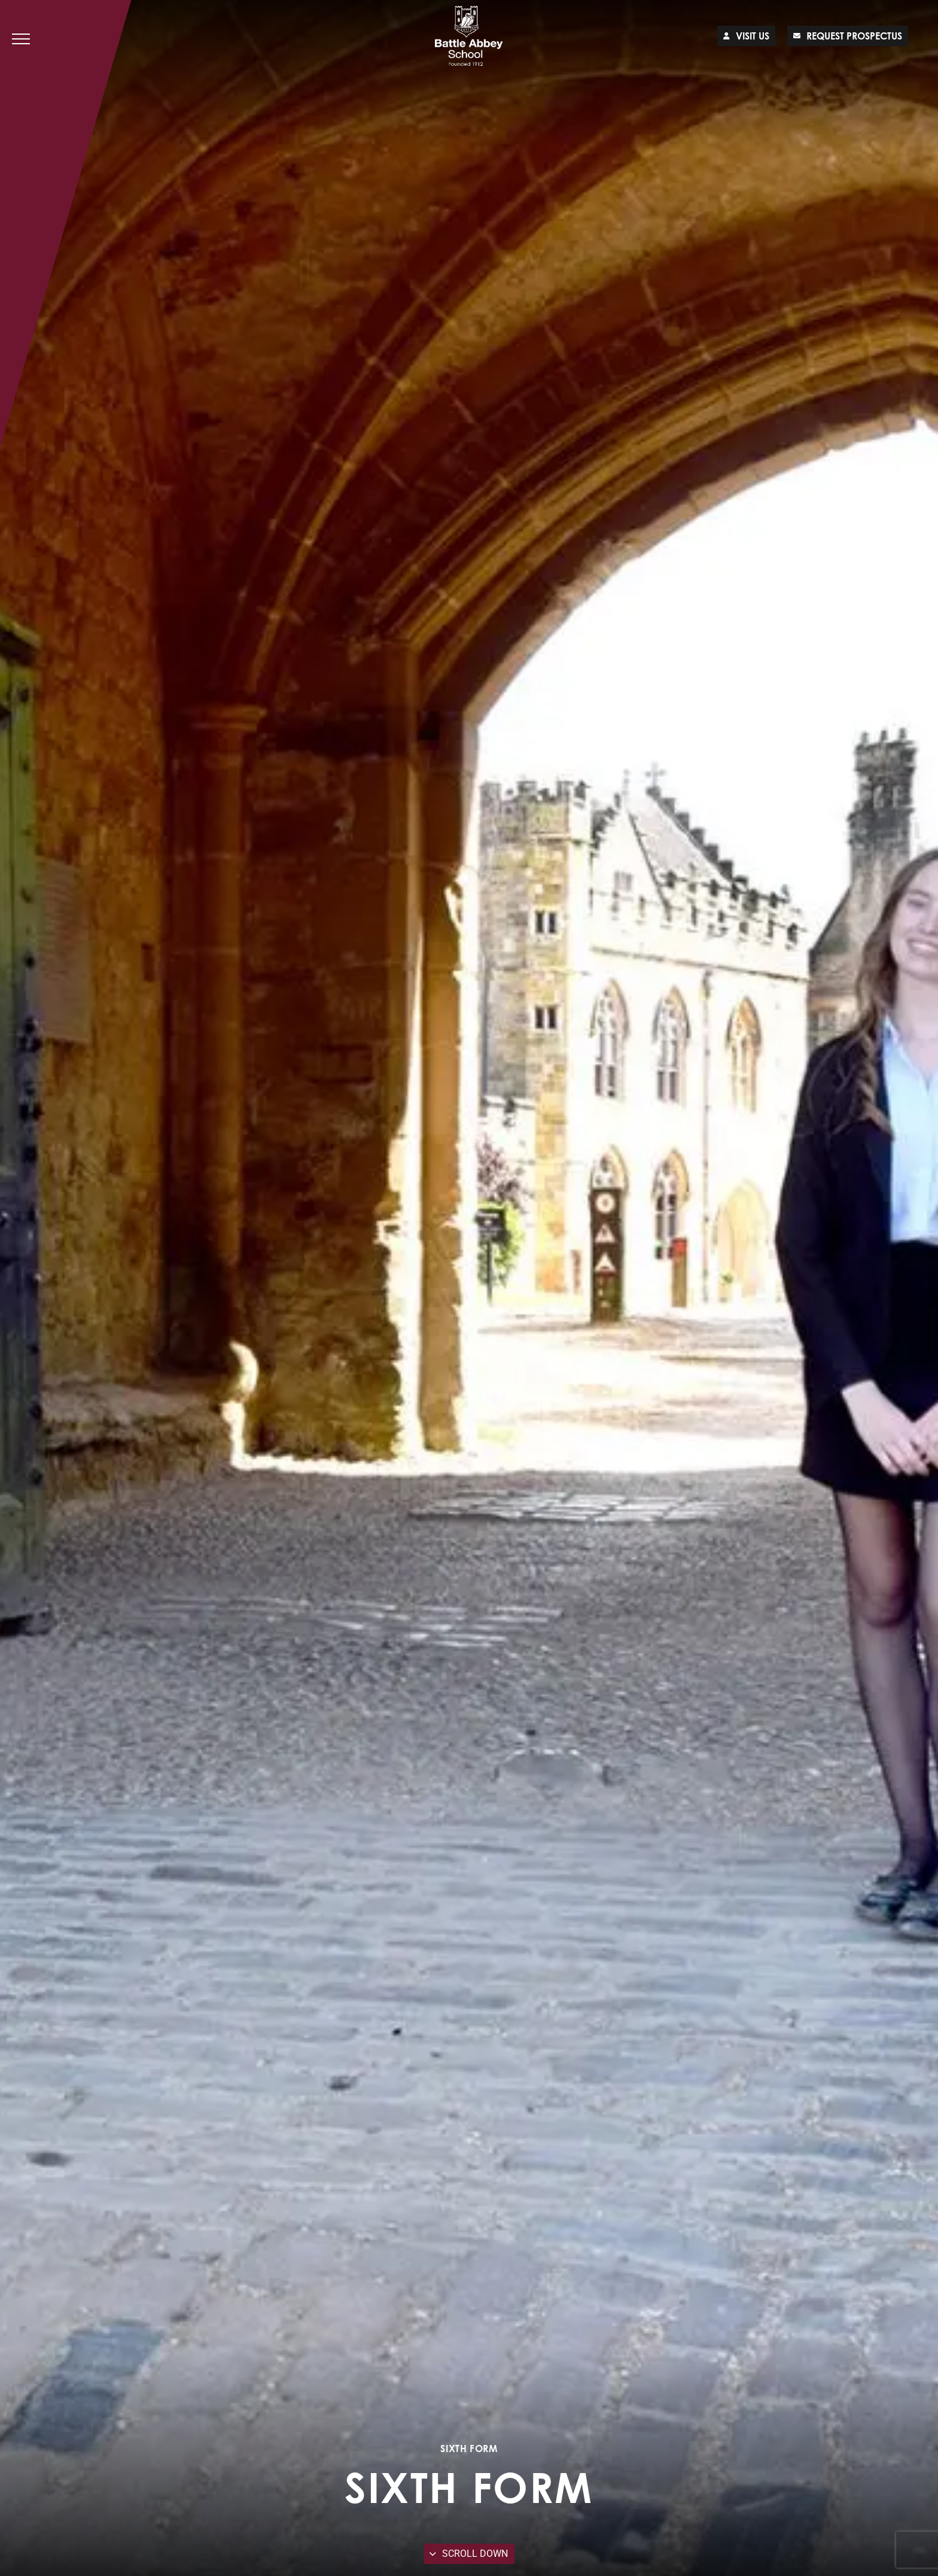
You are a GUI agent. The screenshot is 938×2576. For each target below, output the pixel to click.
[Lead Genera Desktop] (469, 36)
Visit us (746, 36)
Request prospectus (847, 36)
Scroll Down (469, 2553)
